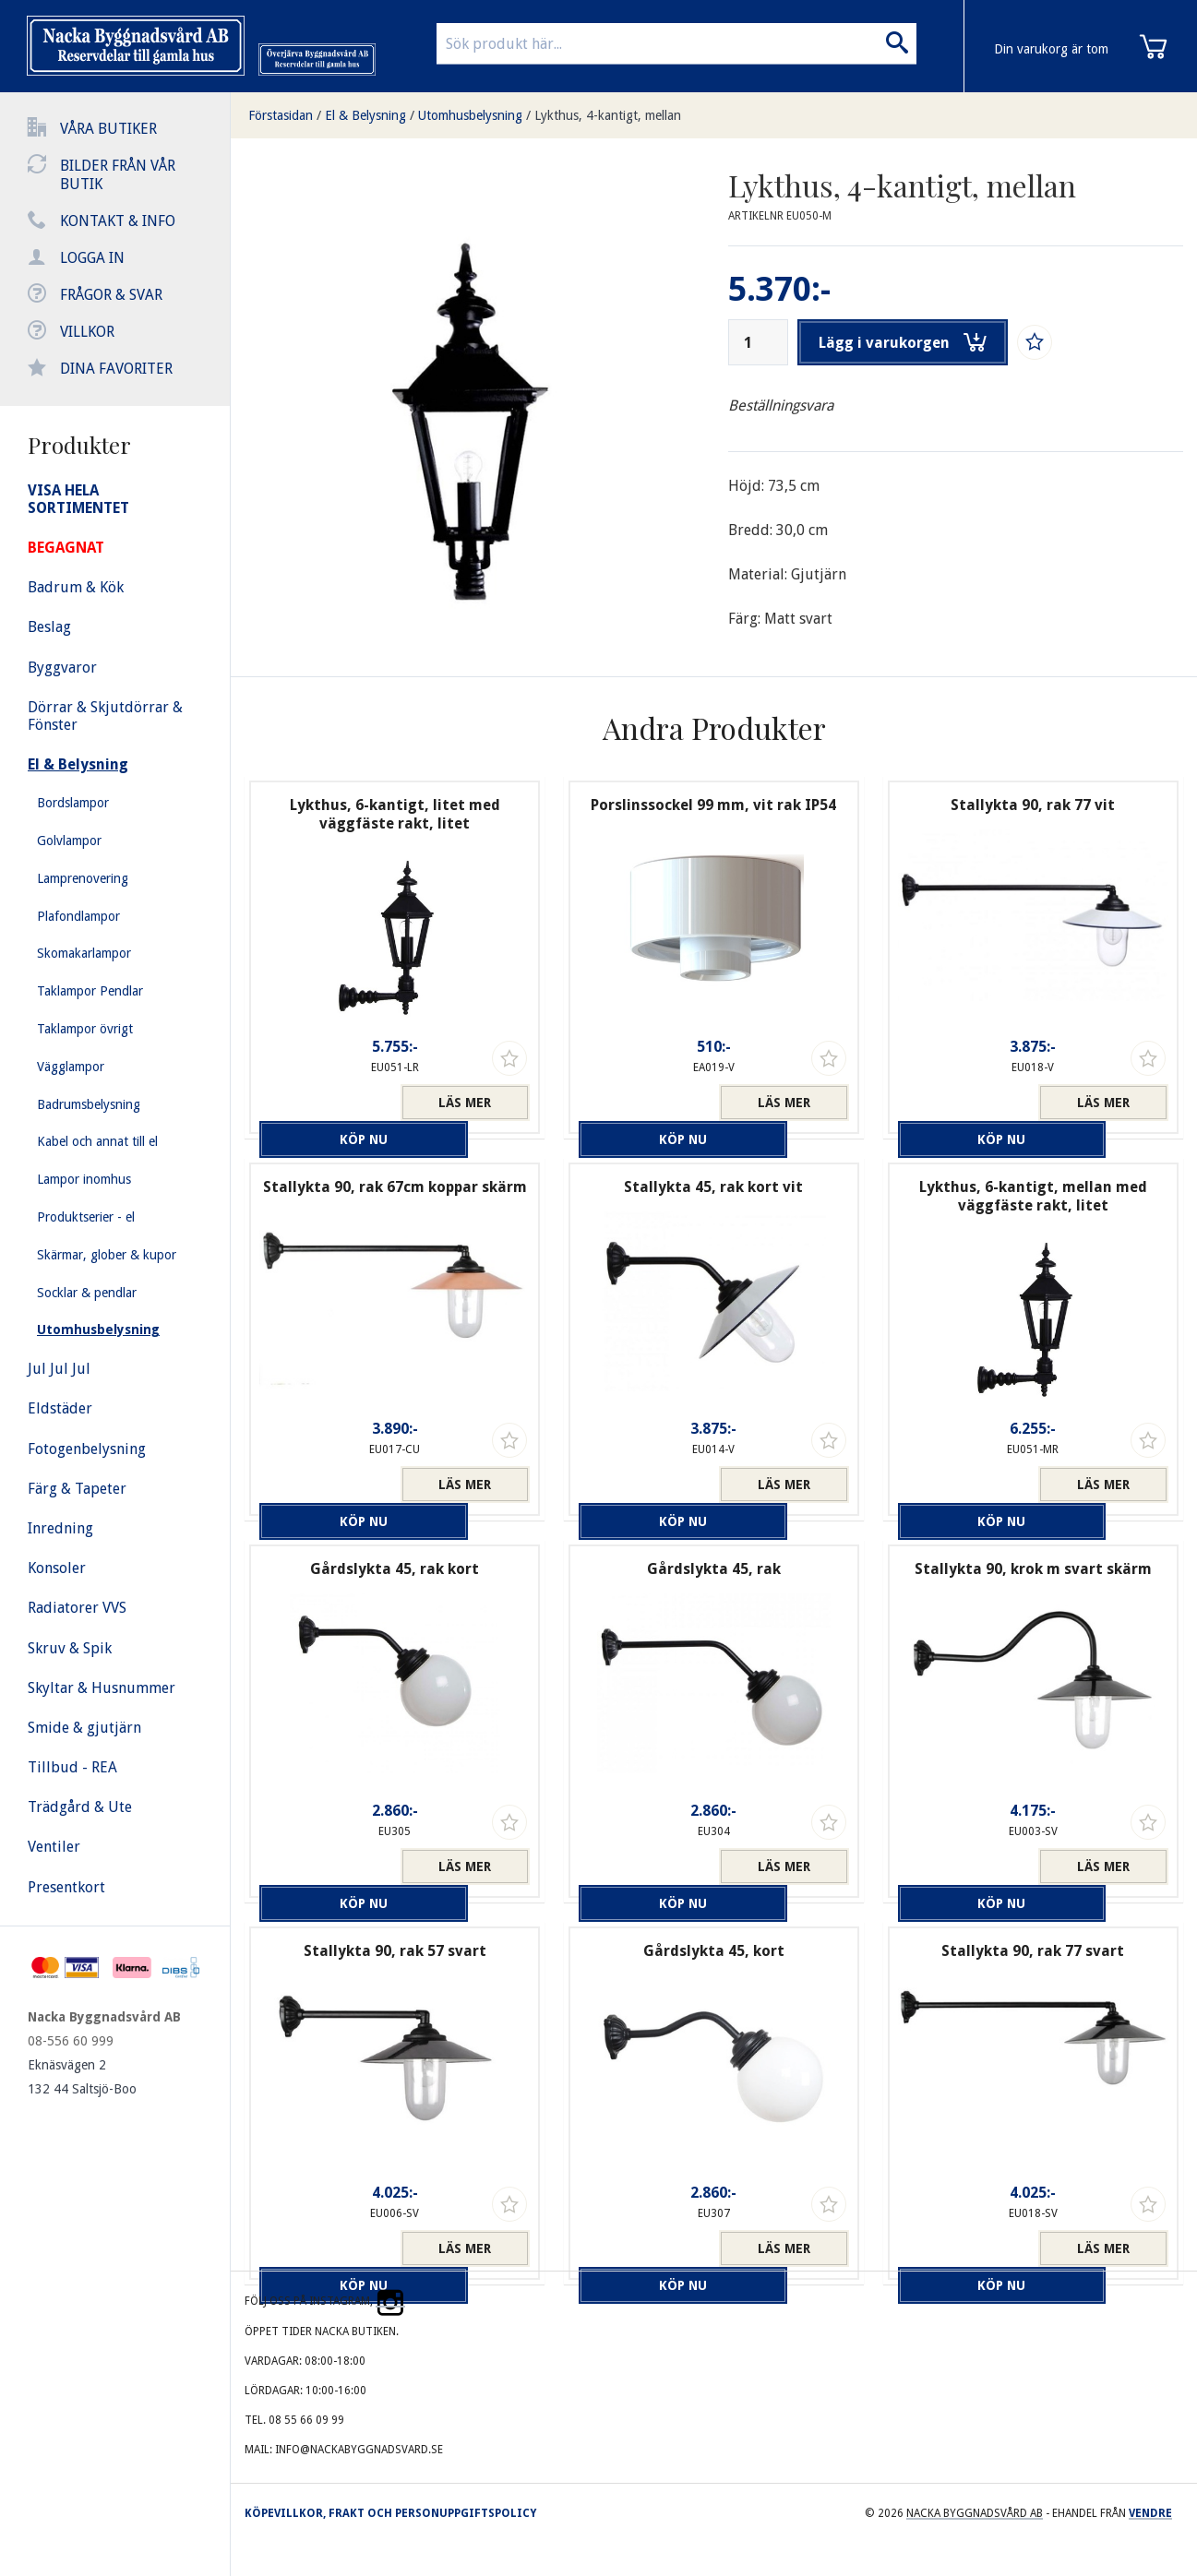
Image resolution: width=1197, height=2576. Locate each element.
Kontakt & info (117, 221)
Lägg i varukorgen (910, 342)
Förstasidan (280, 115)
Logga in (92, 258)
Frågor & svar (111, 295)
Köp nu (325, 1102)
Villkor (87, 331)
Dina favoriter (116, 368)
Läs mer (464, 1102)
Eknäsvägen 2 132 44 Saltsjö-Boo (82, 2076)
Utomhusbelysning (470, 115)
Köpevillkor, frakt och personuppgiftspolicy (390, 2513)
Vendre (1150, 2513)
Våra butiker (108, 128)
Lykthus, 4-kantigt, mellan (607, 115)
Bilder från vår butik (117, 175)
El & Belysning (365, 115)
